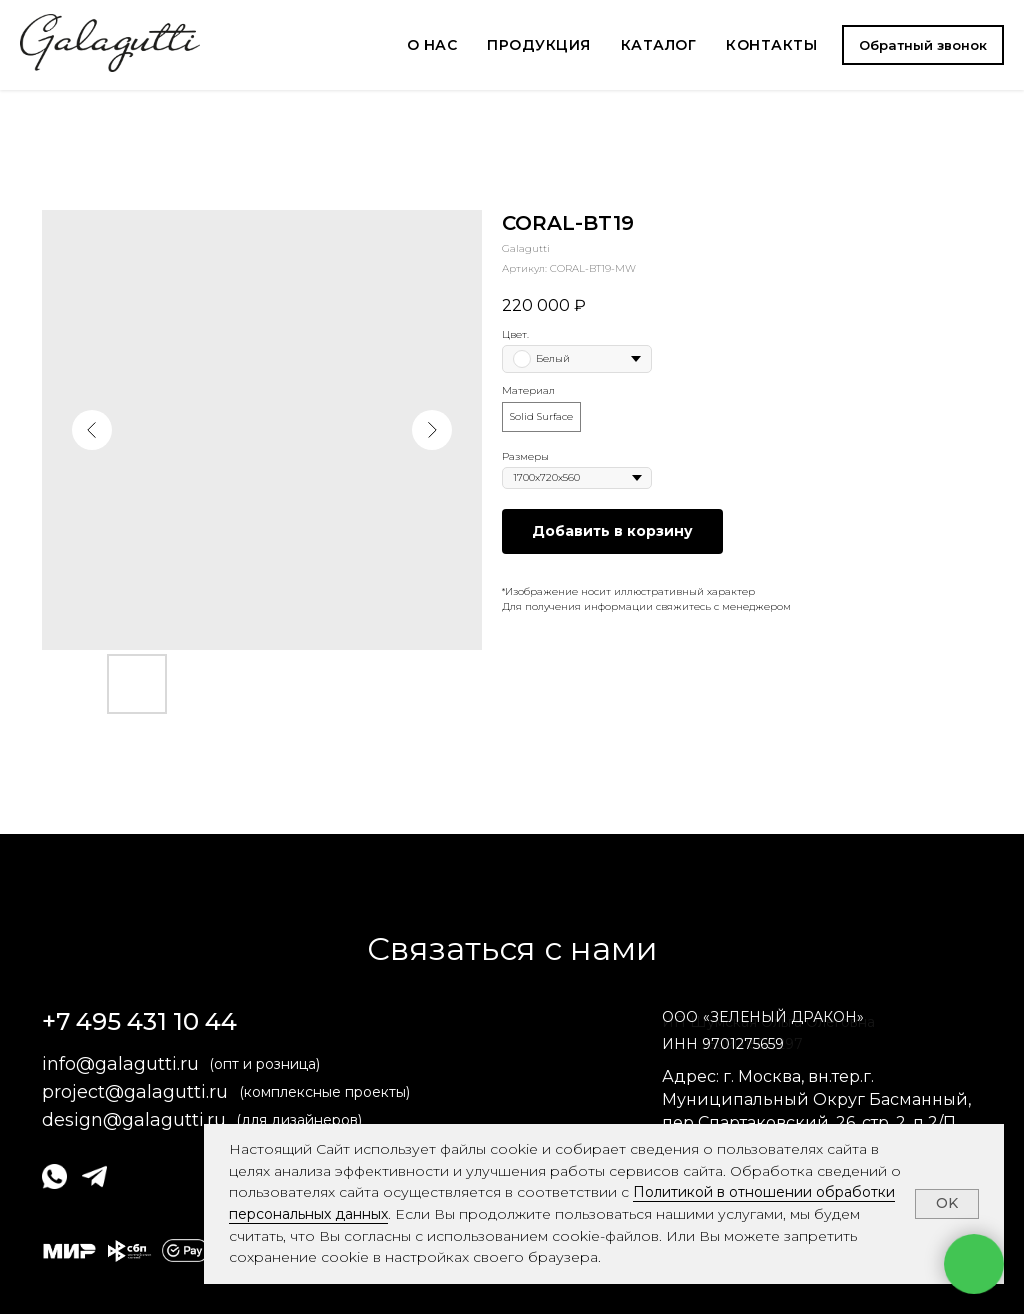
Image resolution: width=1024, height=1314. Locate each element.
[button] (923, 45)
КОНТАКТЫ (771, 45)
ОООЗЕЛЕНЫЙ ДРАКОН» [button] (763, 1017)
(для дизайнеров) (299, 1120)
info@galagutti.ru (120, 1064)
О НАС (432, 45)
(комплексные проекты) (324, 1092)
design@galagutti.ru (134, 1120)
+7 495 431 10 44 (139, 1021)
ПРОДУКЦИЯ (539, 45)
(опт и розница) (264, 1064)
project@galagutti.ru (135, 1092)
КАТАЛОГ (659, 45)
